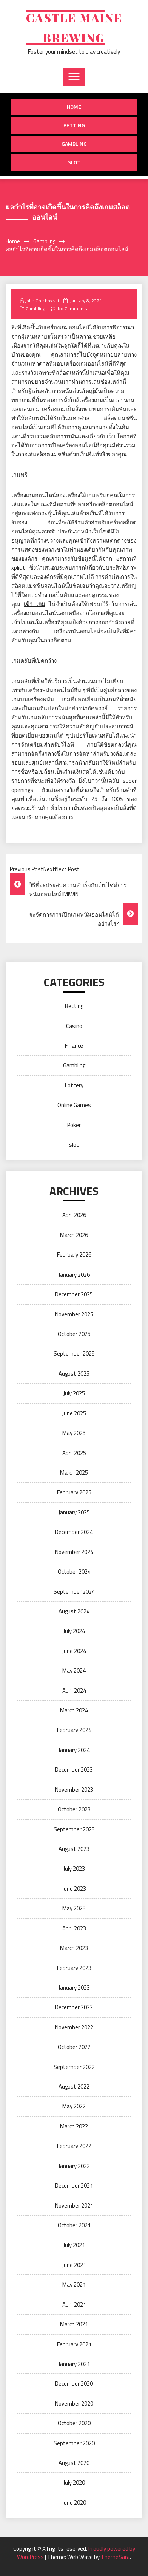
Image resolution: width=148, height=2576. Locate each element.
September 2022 (74, 2067)
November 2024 (74, 1552)
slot (74, 162)
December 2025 (74, 1294)
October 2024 (74, 1571)
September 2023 (74, 1829)
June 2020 (74, 2502)
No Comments (72, 308)
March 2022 (74, 2126)
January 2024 (74, 1750)
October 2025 (74, 1334)
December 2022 (74, 2007)
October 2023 (74, 1809)
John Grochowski (42, 300)
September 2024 (74, 1591)
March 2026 (74, 1235)
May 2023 (74, 1908)
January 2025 (74, 1512)
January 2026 (74, 1274)
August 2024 (74, 1611)
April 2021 (74, 2304)
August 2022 (74, 2086)
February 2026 (74, 1254)
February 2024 (74, 1730)
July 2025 (74, 1393)
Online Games (74, 1105)
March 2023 (74, 1948)
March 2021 (74, 2324)
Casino (74, 1026)
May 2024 (74, 1670)
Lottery (74, 1085)
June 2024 (74, 1651)
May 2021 (74, 2284)
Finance (74, 1045)
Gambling (74, 144)
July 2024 (74, 1631)
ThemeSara (115, 2557)
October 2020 (74, 2423)
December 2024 (74, 1532)
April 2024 (74, 1690)
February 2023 (74, 1968)
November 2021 (74, 2205)
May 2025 (74, 1433)
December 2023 (74, 1769)
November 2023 (74, 1789)
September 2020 (74, 2443)
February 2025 (74, 1492)
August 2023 (74, 1849)
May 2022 (74, 2106)
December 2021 (74, 2185)
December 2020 (74, 2383)
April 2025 (74, 1453)
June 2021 (74, 2265)
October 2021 (74, 2225)
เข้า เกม (34, 604)
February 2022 (74, 2146)
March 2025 (74, 1472)
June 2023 (74, 1888)
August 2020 (74, 2462)
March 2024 (74, 1710)
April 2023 (74, 1928)
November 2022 (74, 2027)
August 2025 (74, 1373)
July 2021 (74, 2244)
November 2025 (74, 1314)
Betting (74, 125)
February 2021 (74, 2344)
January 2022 (74, 2166)
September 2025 (74, 1353)
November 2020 (74, 2403)
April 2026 (74, 1215)
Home (74, 107)
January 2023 (74, 1987)
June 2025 (74, 1413)
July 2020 (74, 2482)
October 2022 (74, 2047)
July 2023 (74, 1868)
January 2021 (74, 2364)
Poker (74, 1125)
